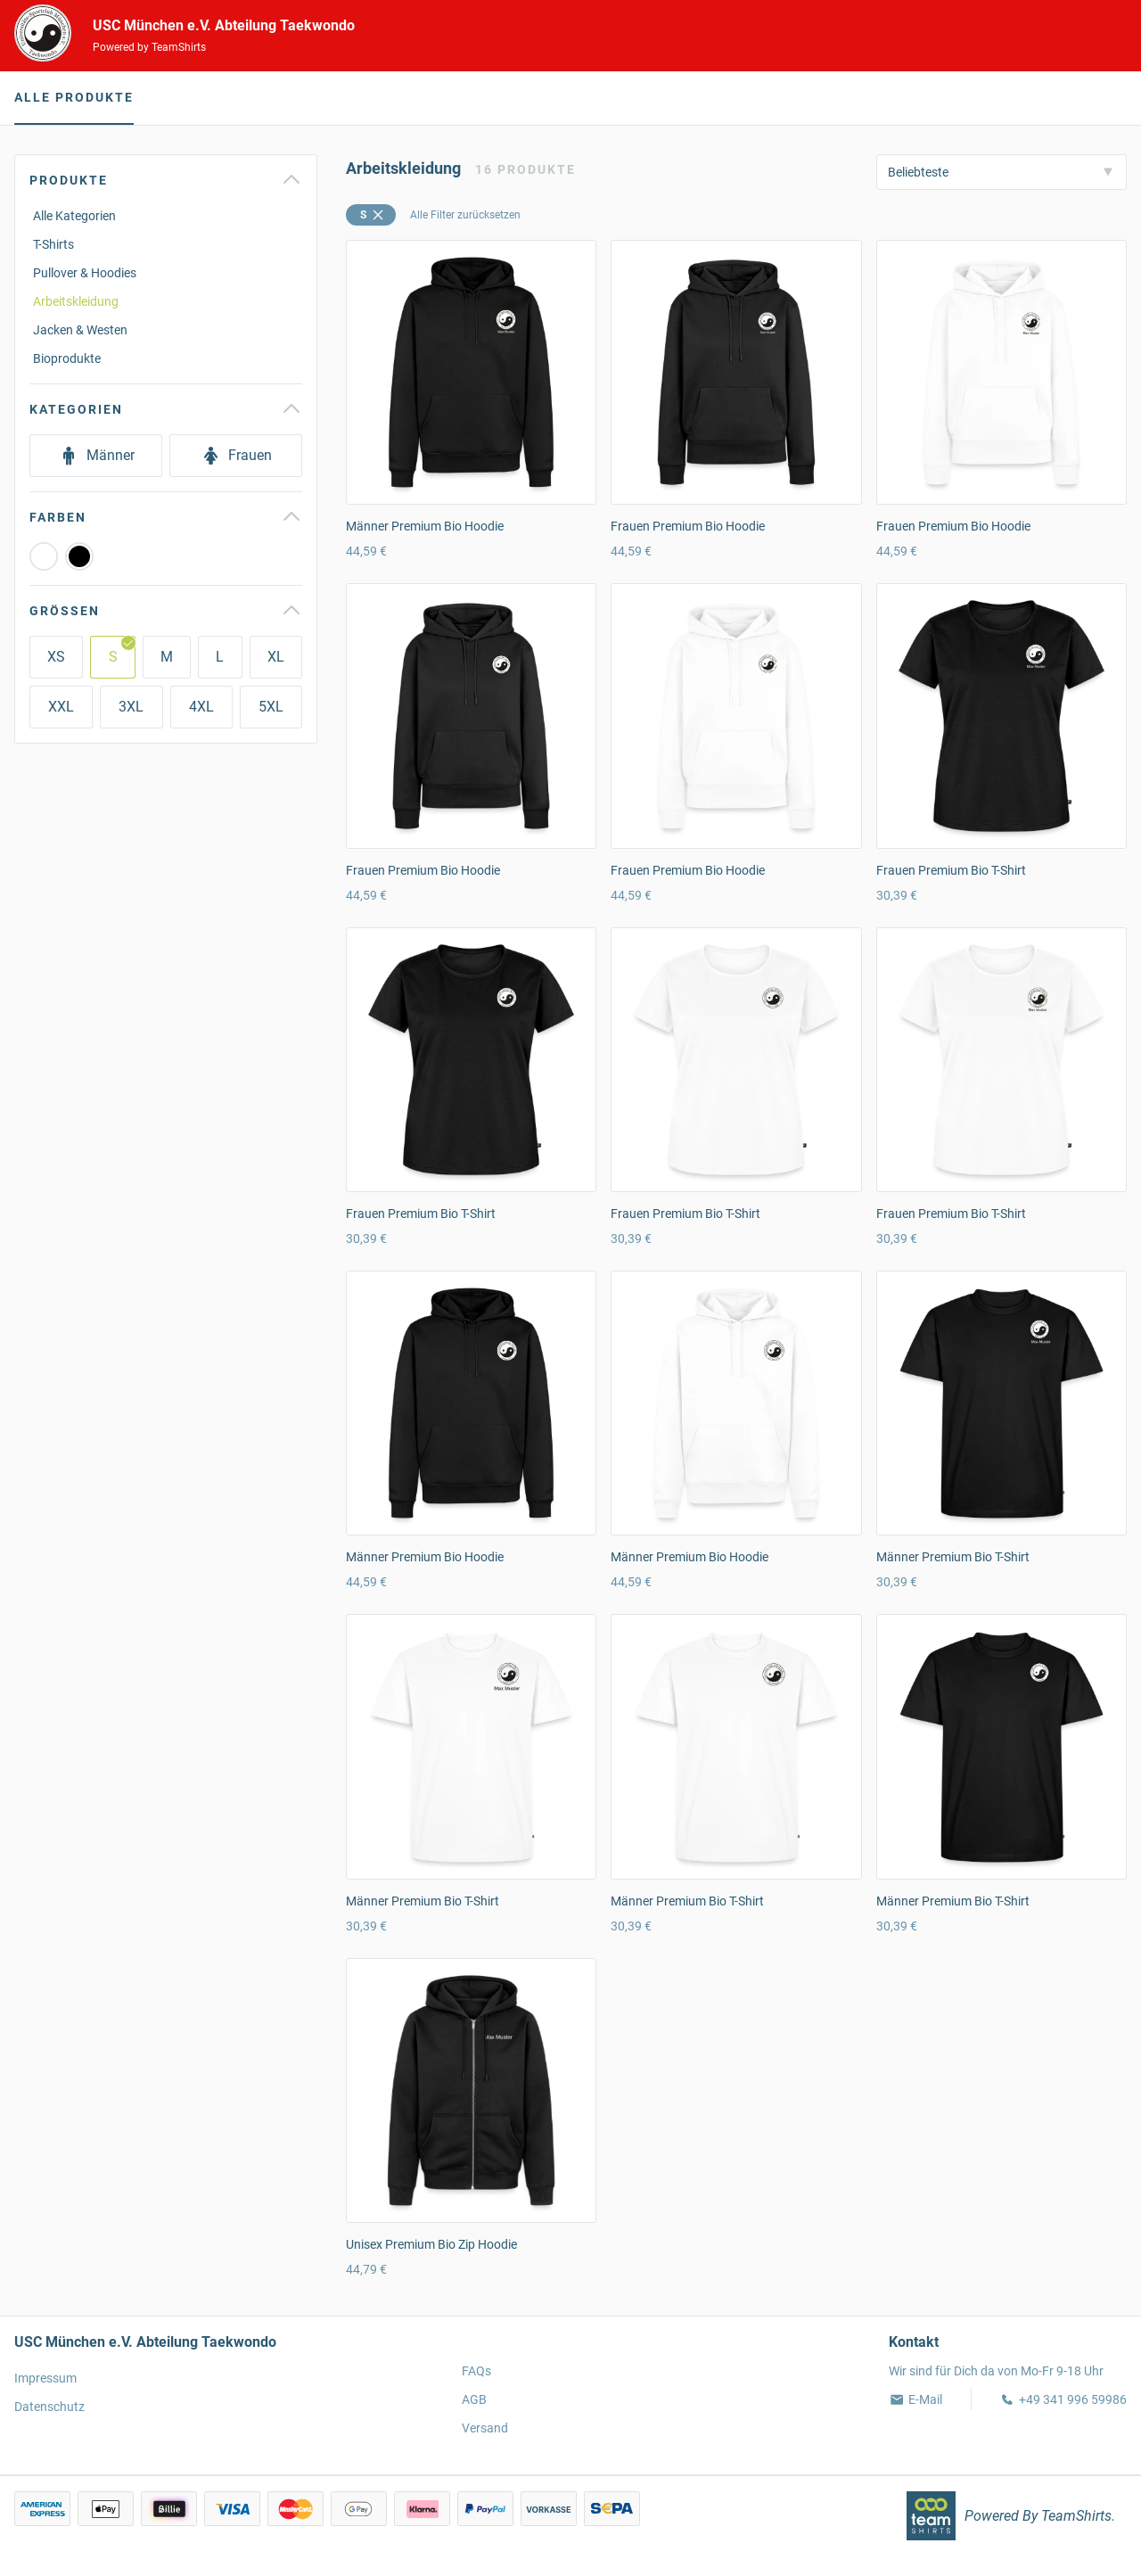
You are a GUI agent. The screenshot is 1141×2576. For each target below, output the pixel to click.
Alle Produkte (74, 97)
